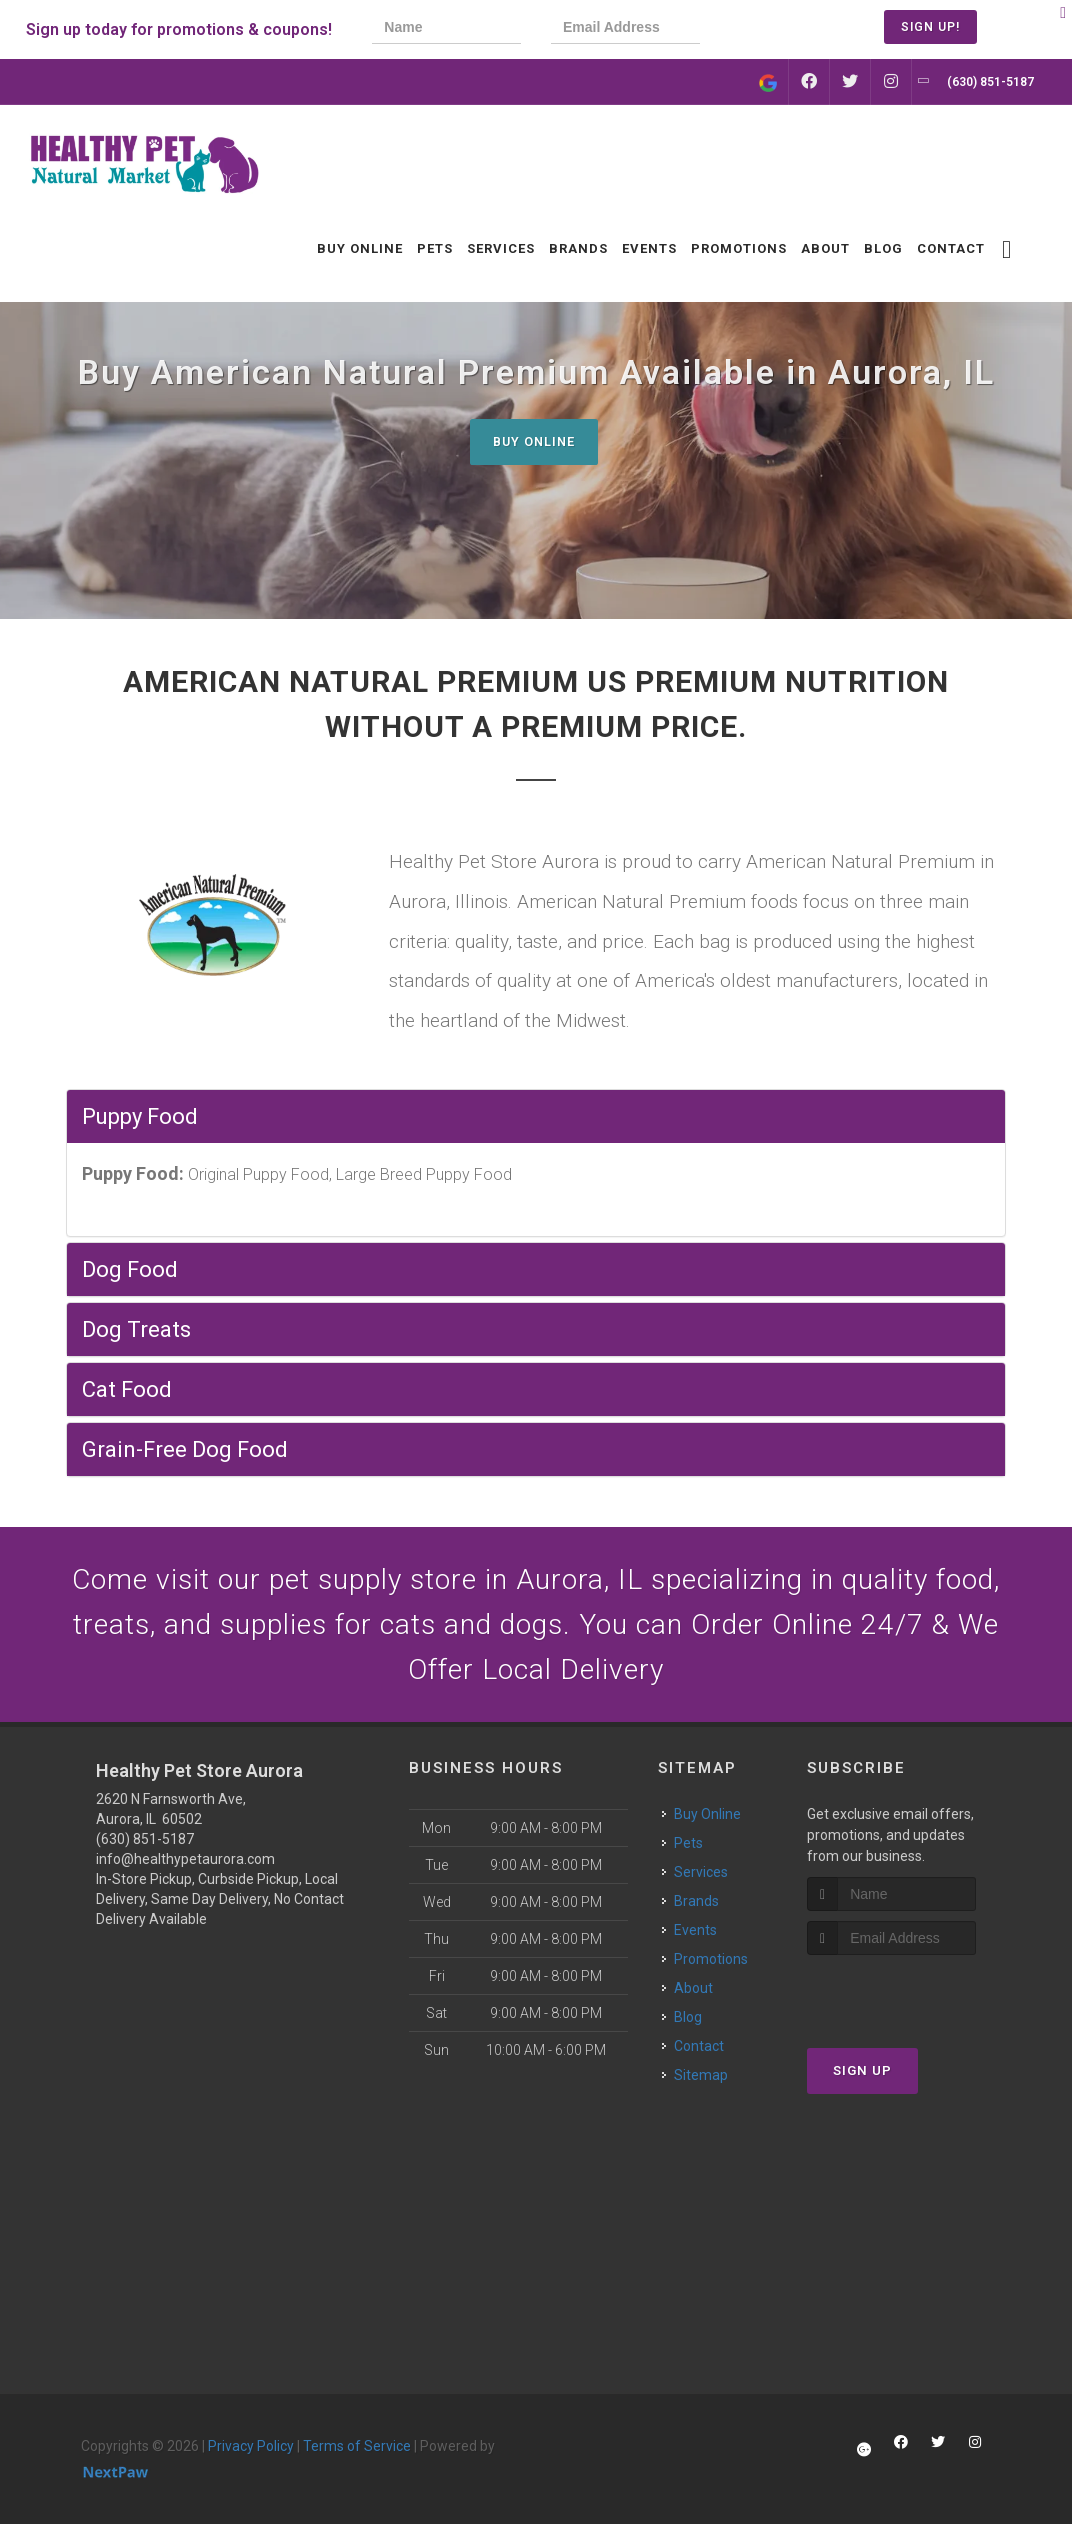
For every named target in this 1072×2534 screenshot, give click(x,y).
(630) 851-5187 (145, 1848)
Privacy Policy (251, 2455)
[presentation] (798, 29)
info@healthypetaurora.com (185, 1868)
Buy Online (534, 441)
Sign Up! (930, 27)
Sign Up (862, 2080)
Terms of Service (357, 2455)
